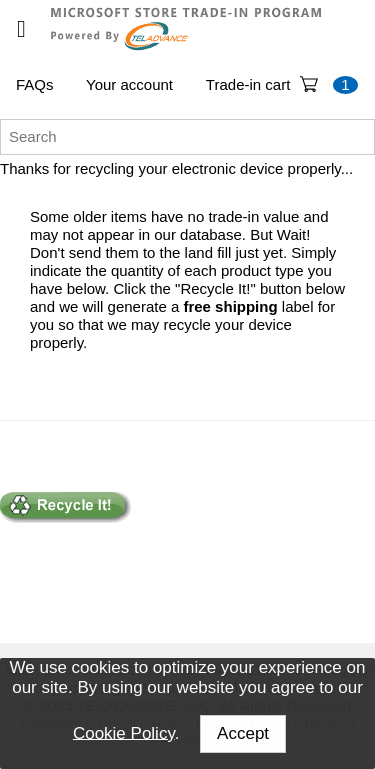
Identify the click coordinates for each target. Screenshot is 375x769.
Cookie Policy (124, 732)
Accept (243, 733)
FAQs (35, 84)
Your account (129, 84)
